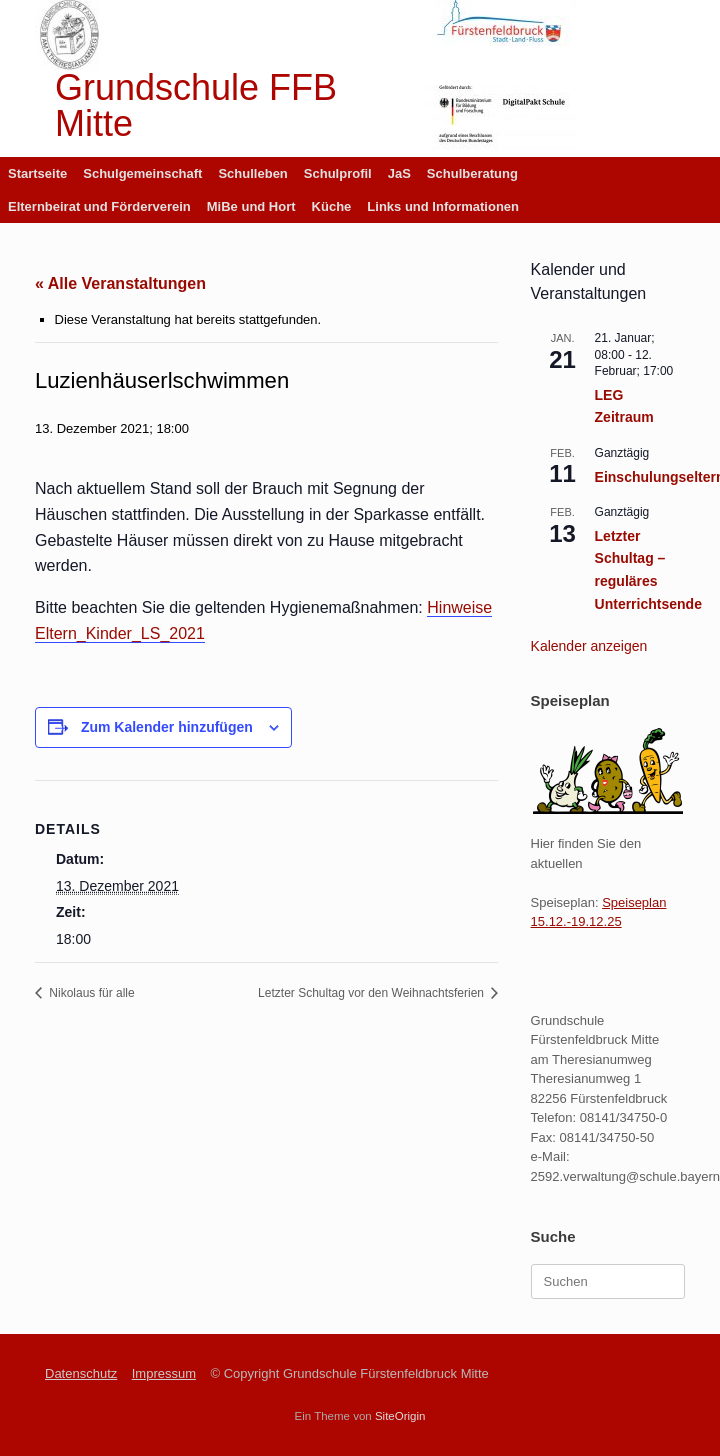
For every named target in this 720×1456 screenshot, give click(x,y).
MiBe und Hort (251, 206)
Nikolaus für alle (90, 993)
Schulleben (252, 173)
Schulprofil (338, 173)
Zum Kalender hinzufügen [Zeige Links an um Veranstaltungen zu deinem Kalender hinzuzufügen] (167, 727)
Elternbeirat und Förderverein (99, 206)
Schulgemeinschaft (142, 173)
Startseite (37, 173)
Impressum (164, 1373)
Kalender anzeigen (589, 646)
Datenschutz (81, 1373)
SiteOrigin (400, 1416)
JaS (399, 173)
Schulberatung (472, 173)
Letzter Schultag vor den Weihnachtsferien (372, 993)
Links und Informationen (443, 206)
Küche (332, 206)
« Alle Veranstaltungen (120, 283)
